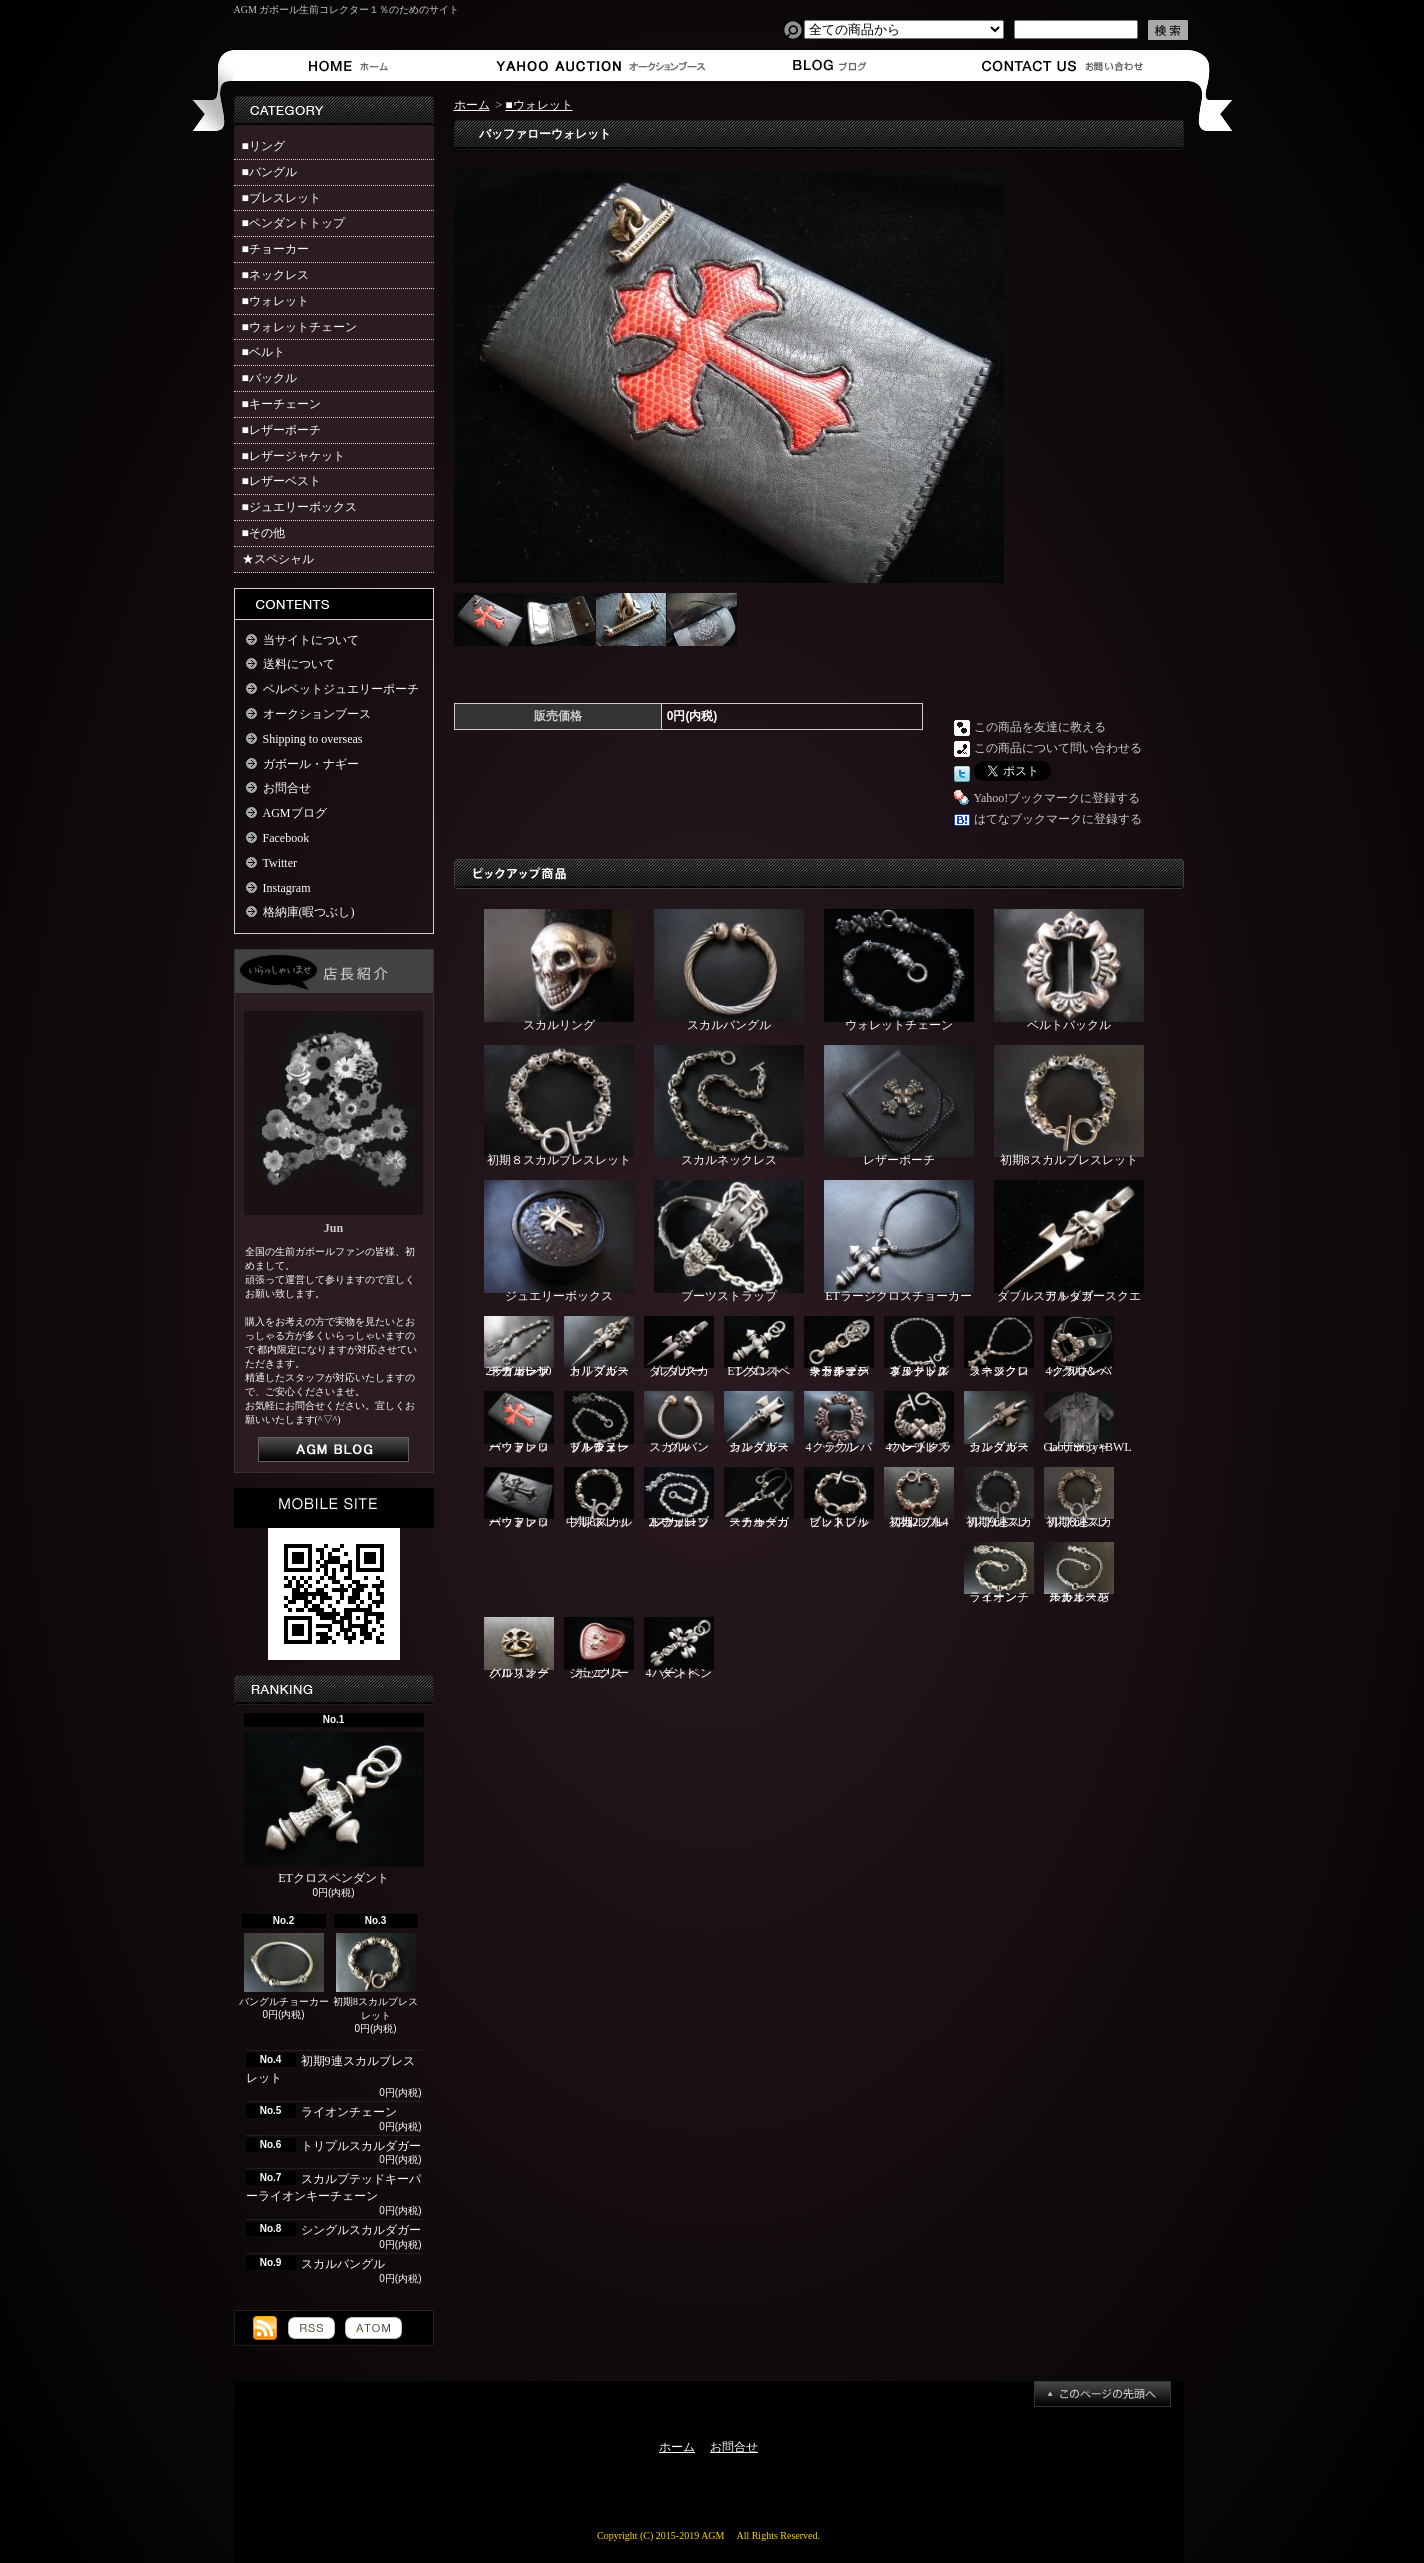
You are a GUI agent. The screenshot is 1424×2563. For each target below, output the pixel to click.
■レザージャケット (293, 456)
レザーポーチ (899, 1106)
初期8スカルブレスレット (375, 1977)
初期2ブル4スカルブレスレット (919, 1498)
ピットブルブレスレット (839, 1498)
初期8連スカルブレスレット (1079, 1498)
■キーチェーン (281, 404)
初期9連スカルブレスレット (999, 1498)
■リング (263, 146)
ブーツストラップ (729, 1241)
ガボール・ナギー (311, 764)
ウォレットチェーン (899, 970)
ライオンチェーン (349, 2112)
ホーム (352, 65)
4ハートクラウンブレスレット (919, 1422)
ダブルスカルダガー (679, 1347)
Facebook (286, 838)
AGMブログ (295, 813)
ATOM (373, 2328)
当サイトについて (311, 640)
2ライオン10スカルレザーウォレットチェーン (519, 1347)
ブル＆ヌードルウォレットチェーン (599, 1422)
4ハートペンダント (679, 1648)
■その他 (263, 533)
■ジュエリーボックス (299, 507)
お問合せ (1063, 65)
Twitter (280, 863)
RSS (311, 2328)
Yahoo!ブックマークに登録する (1057, 798)
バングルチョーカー (284, 1970)
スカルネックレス (729, 1106)
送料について (299, 664)
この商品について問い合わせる (1058, 748)
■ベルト (263, 352)
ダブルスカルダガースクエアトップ (1069, 1241)
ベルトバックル (1069, 970)
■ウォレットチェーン (299, 327)
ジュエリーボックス (559, 1241)
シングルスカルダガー (361, 2230)
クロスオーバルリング (519, 1648)
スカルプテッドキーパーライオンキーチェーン (839, 1347)
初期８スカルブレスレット (559, 1106)
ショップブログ (826, 65)
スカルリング (559, 970)
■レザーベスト (281, 481)
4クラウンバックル (839, 1422)
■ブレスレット (281, 198)
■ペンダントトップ (293, 223)
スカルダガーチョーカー (759, 1498)
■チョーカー (275, 249)
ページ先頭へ (1102, 2394)
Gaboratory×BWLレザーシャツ (1088, 1422)
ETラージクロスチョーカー (899, 1241)
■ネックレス (275, 275)
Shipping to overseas (313, 739)
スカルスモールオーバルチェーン (1079, 1573)
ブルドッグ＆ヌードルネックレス (919, 1347)
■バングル (269, 172)
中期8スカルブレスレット (599, 1498)
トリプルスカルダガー (361, 2146)
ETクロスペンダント (334, 1808)
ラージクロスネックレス (999, 1347)
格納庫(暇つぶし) (309, 912)
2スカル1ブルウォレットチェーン (679, 1498)
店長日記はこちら (333, 1449)
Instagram (287, 888)
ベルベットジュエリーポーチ (341, 689)
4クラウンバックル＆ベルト (1079, 1347)
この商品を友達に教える (1040, 727)
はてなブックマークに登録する (1058, 819)
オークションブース (589, 65)
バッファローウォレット (519, 1422)
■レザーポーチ (281, 430)
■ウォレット (275, 301)
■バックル (269, 378)
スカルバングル (343, 2264)
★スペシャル (278, 559)
